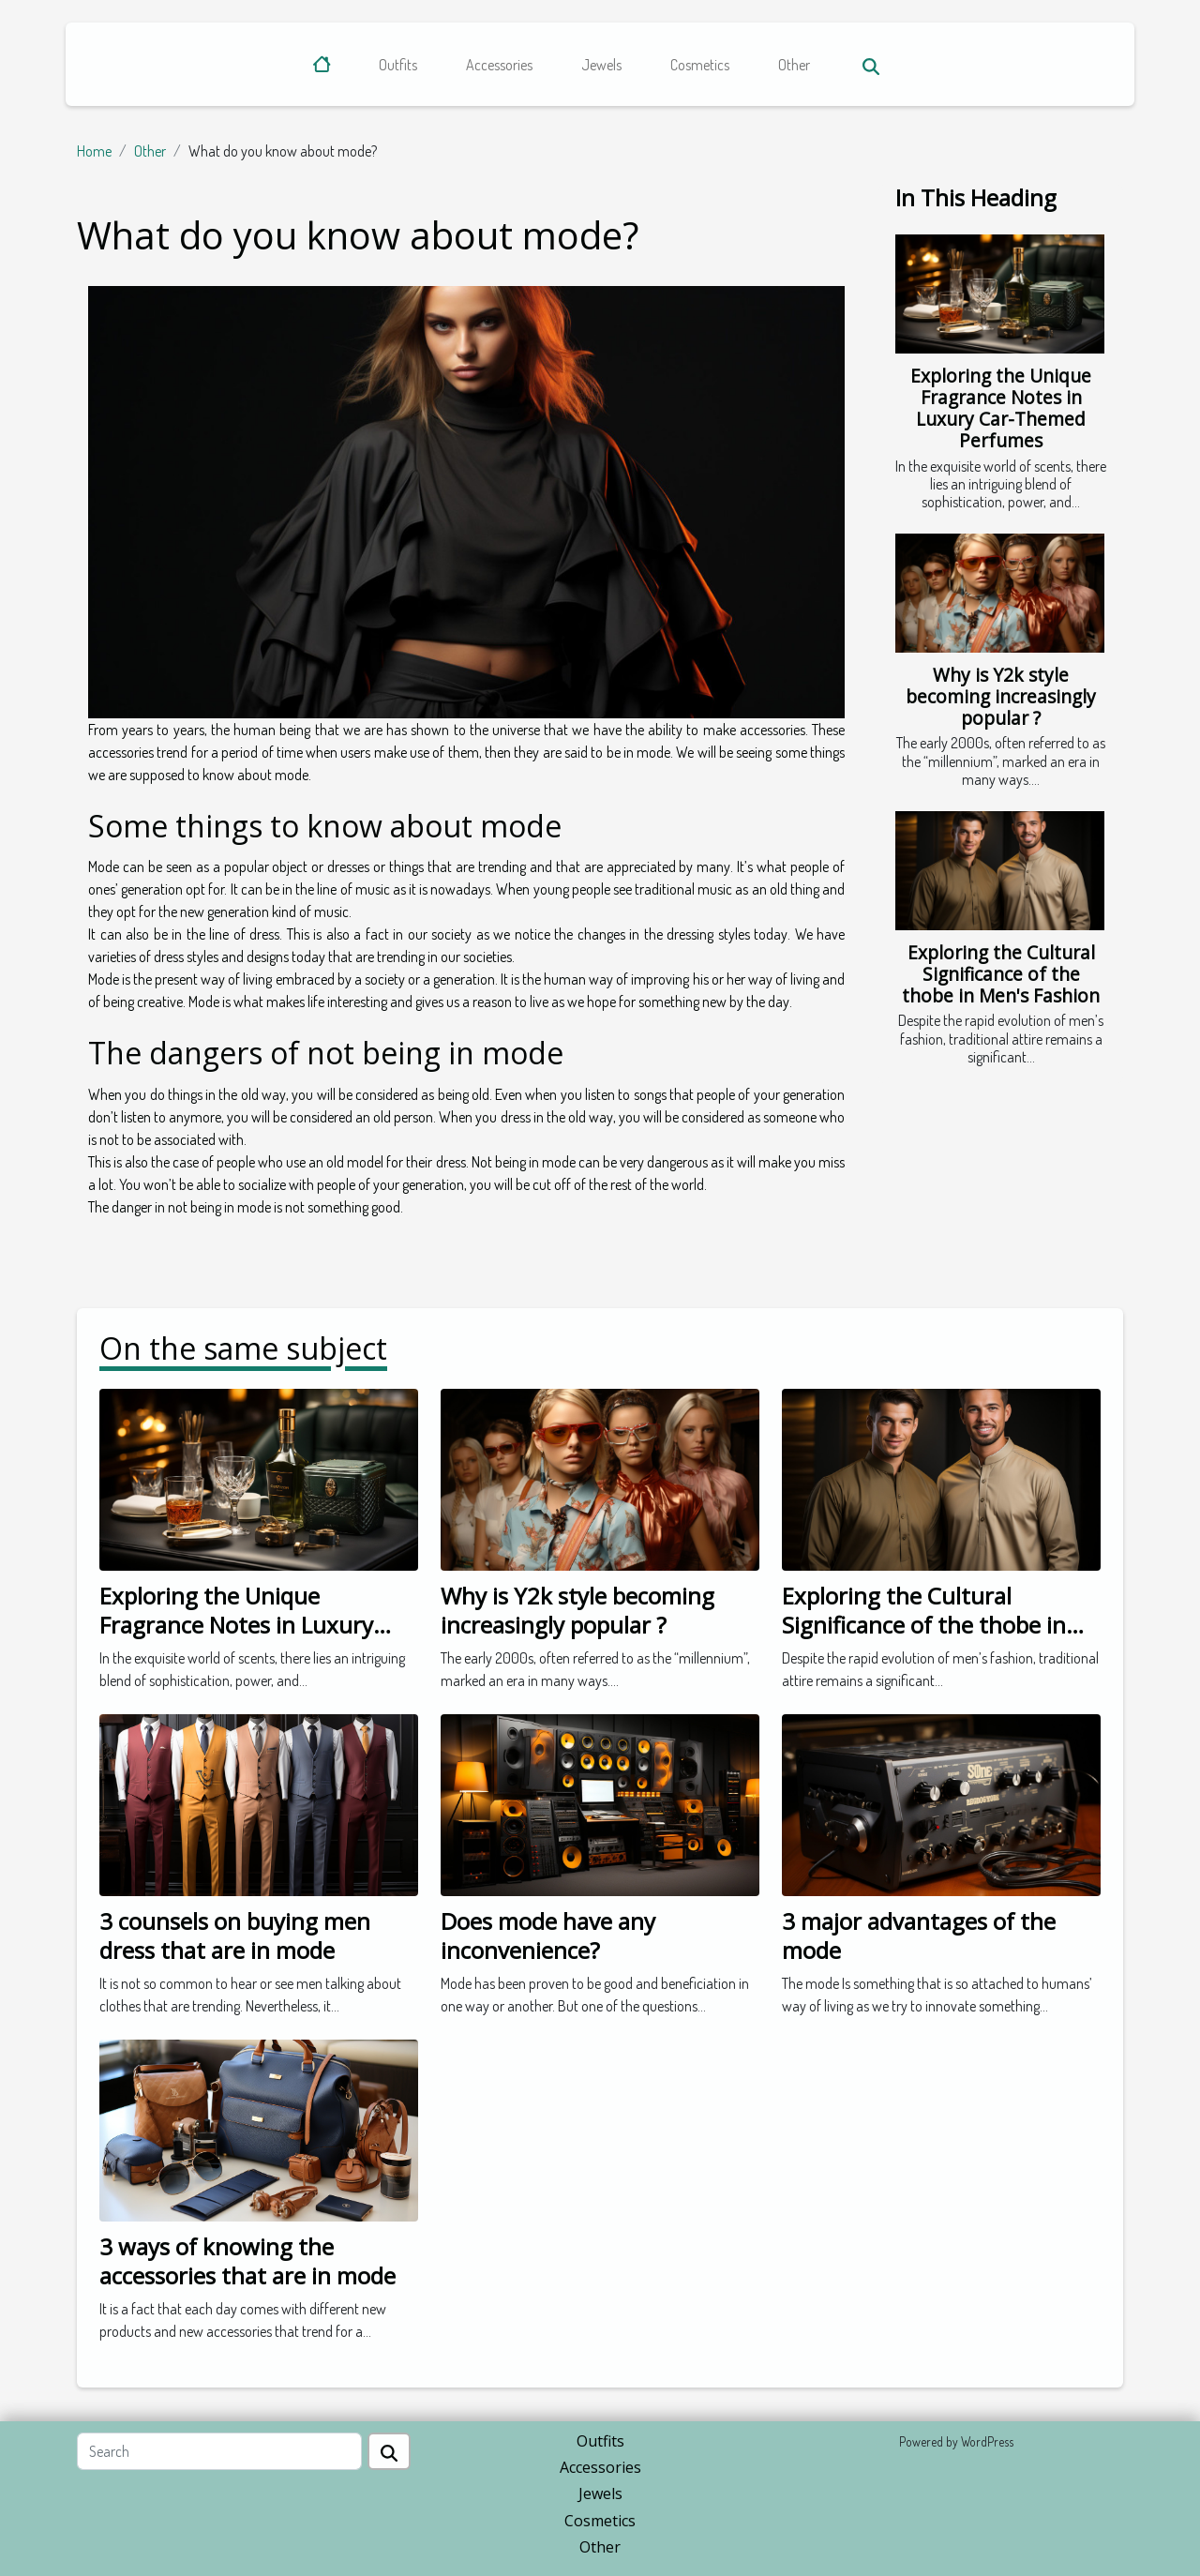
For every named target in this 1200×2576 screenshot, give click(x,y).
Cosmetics (699, 64)
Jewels (601, 64)
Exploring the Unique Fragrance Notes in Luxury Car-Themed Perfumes (1000, 408)
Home (94, 151)
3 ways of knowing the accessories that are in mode (247, 2260)
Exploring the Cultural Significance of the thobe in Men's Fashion (1001, 974)
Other (794, 64)
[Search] (219, 2451)
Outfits (398, 64)
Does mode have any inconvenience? (548, 1935)
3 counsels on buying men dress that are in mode (234, 1935)
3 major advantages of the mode (919, 1935)
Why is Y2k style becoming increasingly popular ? (1001, 696)
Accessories (499, 64)
